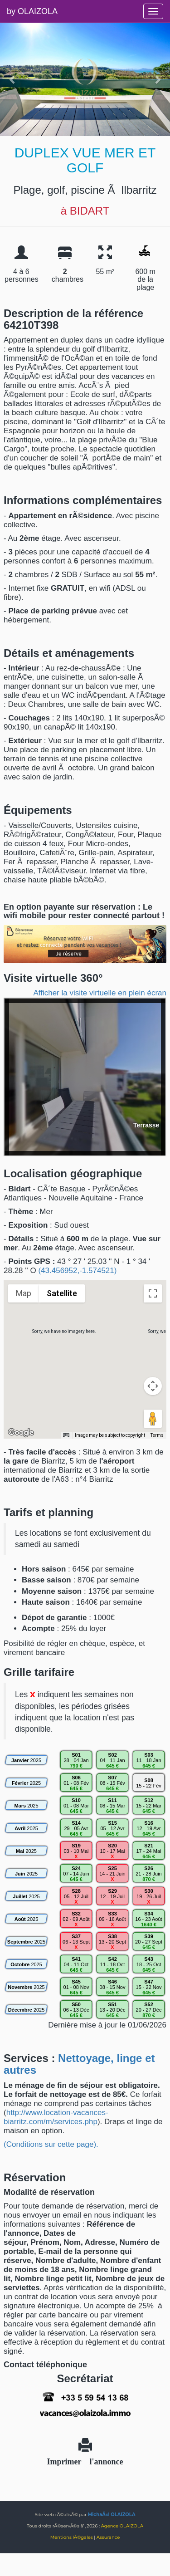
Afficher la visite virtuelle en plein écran (99, 993)
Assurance (108, 2537)
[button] (85, 1350)
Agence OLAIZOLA (122, 2526)
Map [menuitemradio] (23, 1293)
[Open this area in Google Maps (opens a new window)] (21, 1433)
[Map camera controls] (153, 1386)
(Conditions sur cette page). (51, 2144)
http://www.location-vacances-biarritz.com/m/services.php (56, 2117)
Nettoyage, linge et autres (79, 2064)
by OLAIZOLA (32, 11)
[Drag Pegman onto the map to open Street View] (153, 1419)
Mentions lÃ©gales (71, 2537)
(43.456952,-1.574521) (77, 1270)
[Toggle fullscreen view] (153, 1293)
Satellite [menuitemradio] (62, 1293)
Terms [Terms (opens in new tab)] (157, 1435)
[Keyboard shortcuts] (66, 1435)
